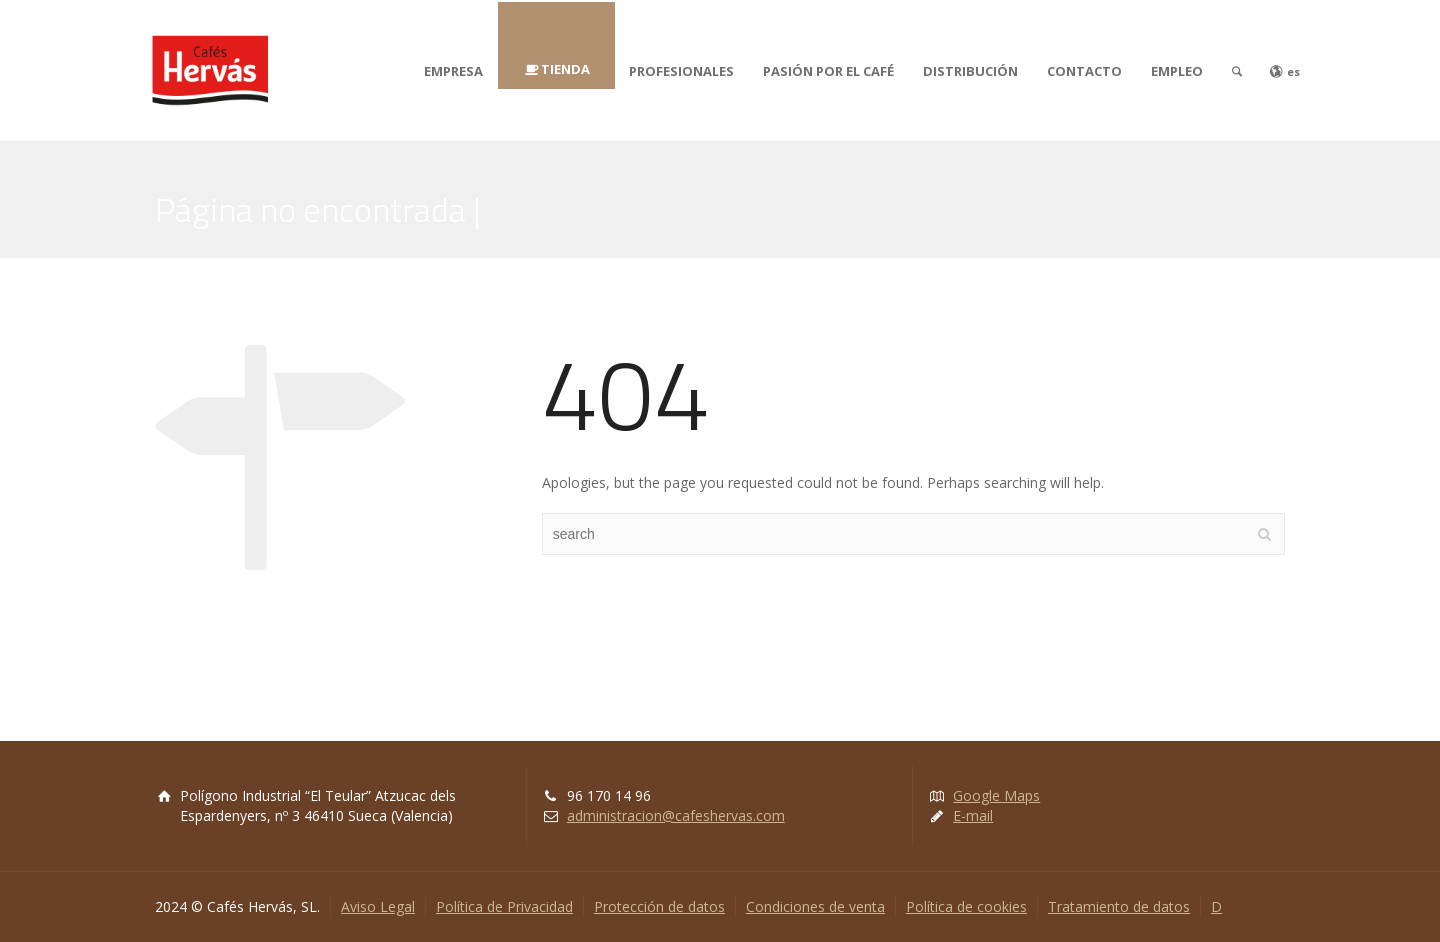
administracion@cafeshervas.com (676, 815)
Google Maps (996, 795)
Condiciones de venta (815, 906)
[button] (32, 30)
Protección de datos (659, 906)
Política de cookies (966, 906)
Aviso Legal (378, 906)
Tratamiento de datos (1119, 906)
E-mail (973, 815)
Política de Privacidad (504, 906)
